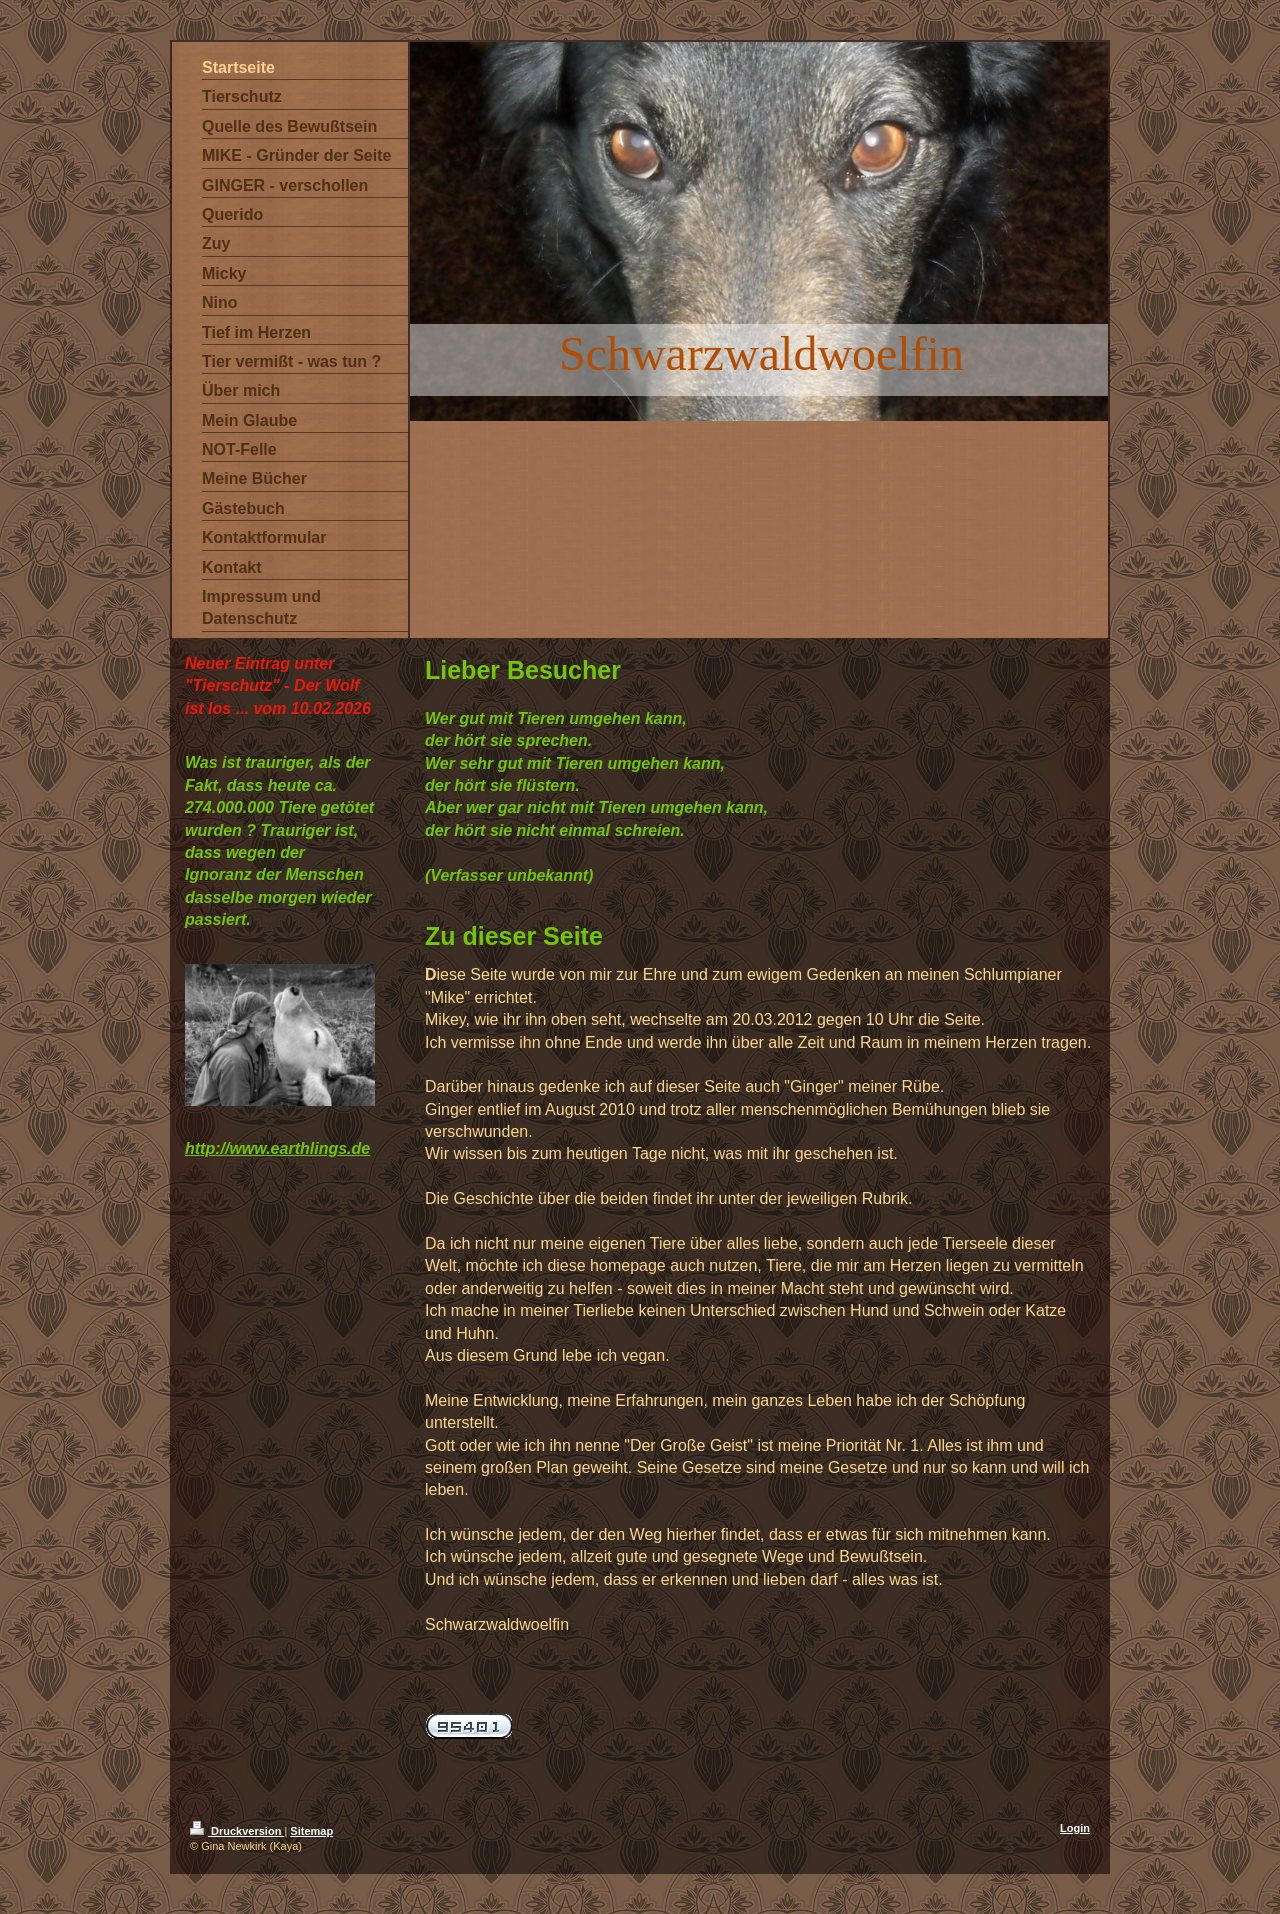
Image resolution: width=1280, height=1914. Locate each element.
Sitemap (311, 1831)
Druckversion (237, 1831)
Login (1075, 1828)
